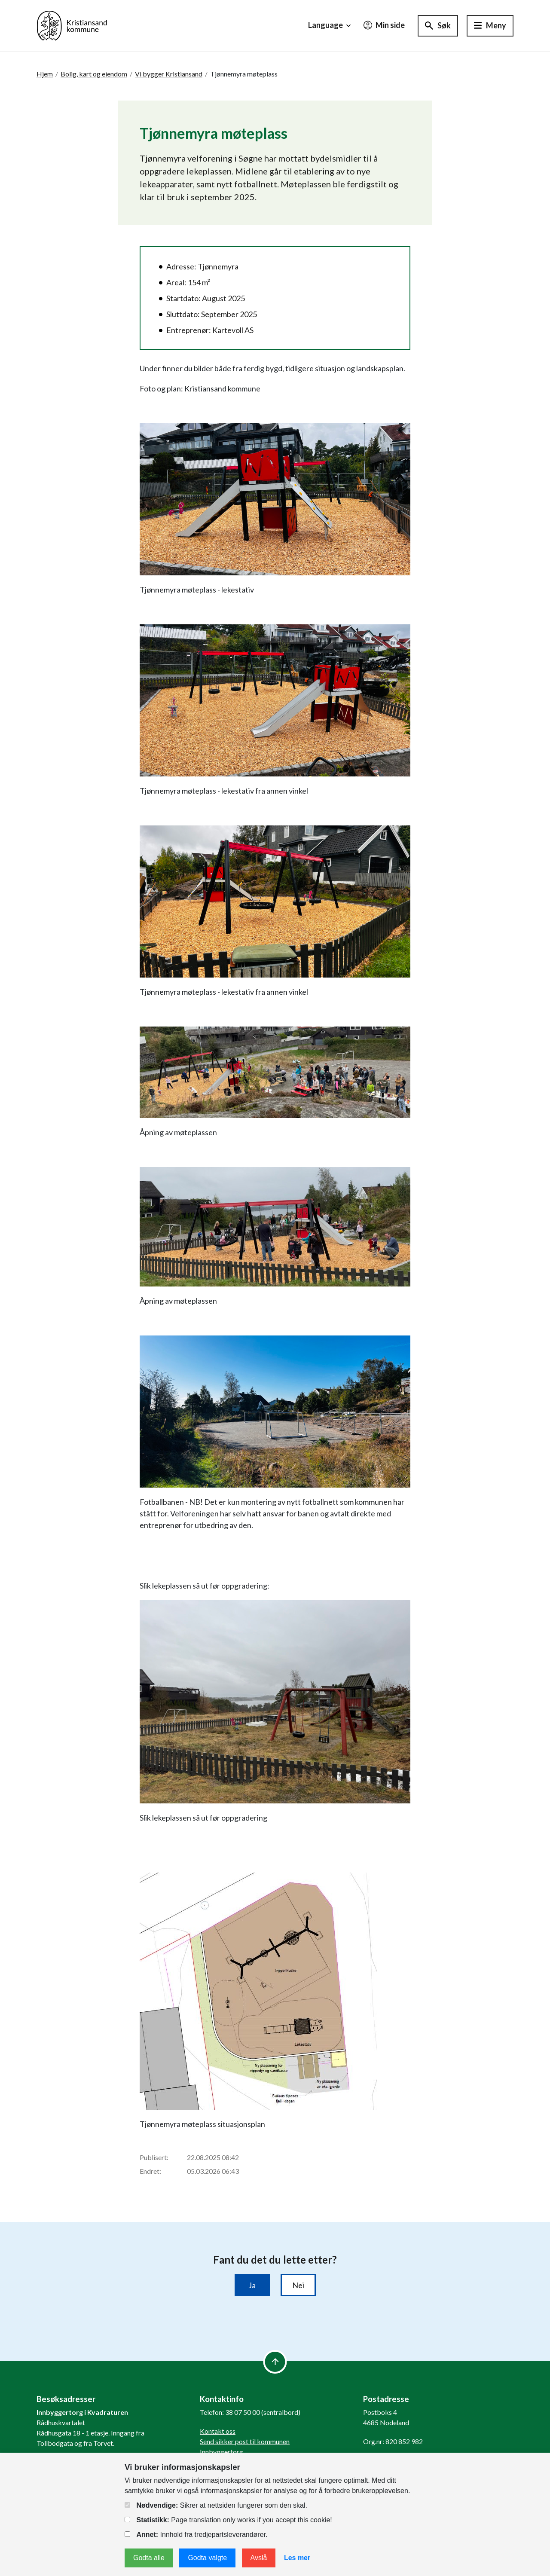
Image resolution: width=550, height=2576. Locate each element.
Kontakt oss (217, 2431)
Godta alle (149, 2557)
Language (330, 25)
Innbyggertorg (221, 2452)
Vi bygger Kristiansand (168, 74)
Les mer (297, 2557)
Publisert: (154, 2157)
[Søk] (438, 26)
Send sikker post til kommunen (245, 2441)
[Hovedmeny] (490, 26)
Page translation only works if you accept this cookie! (228, 2520)
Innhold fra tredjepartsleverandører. (196, 2534)
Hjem (45, 74)
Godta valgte (207, 2557)
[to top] (275, 2362)
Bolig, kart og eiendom (94, 74)
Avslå (259, 2557)
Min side (384, 25)
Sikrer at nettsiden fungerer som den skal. (216, 2505)
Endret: (150, 2171)
